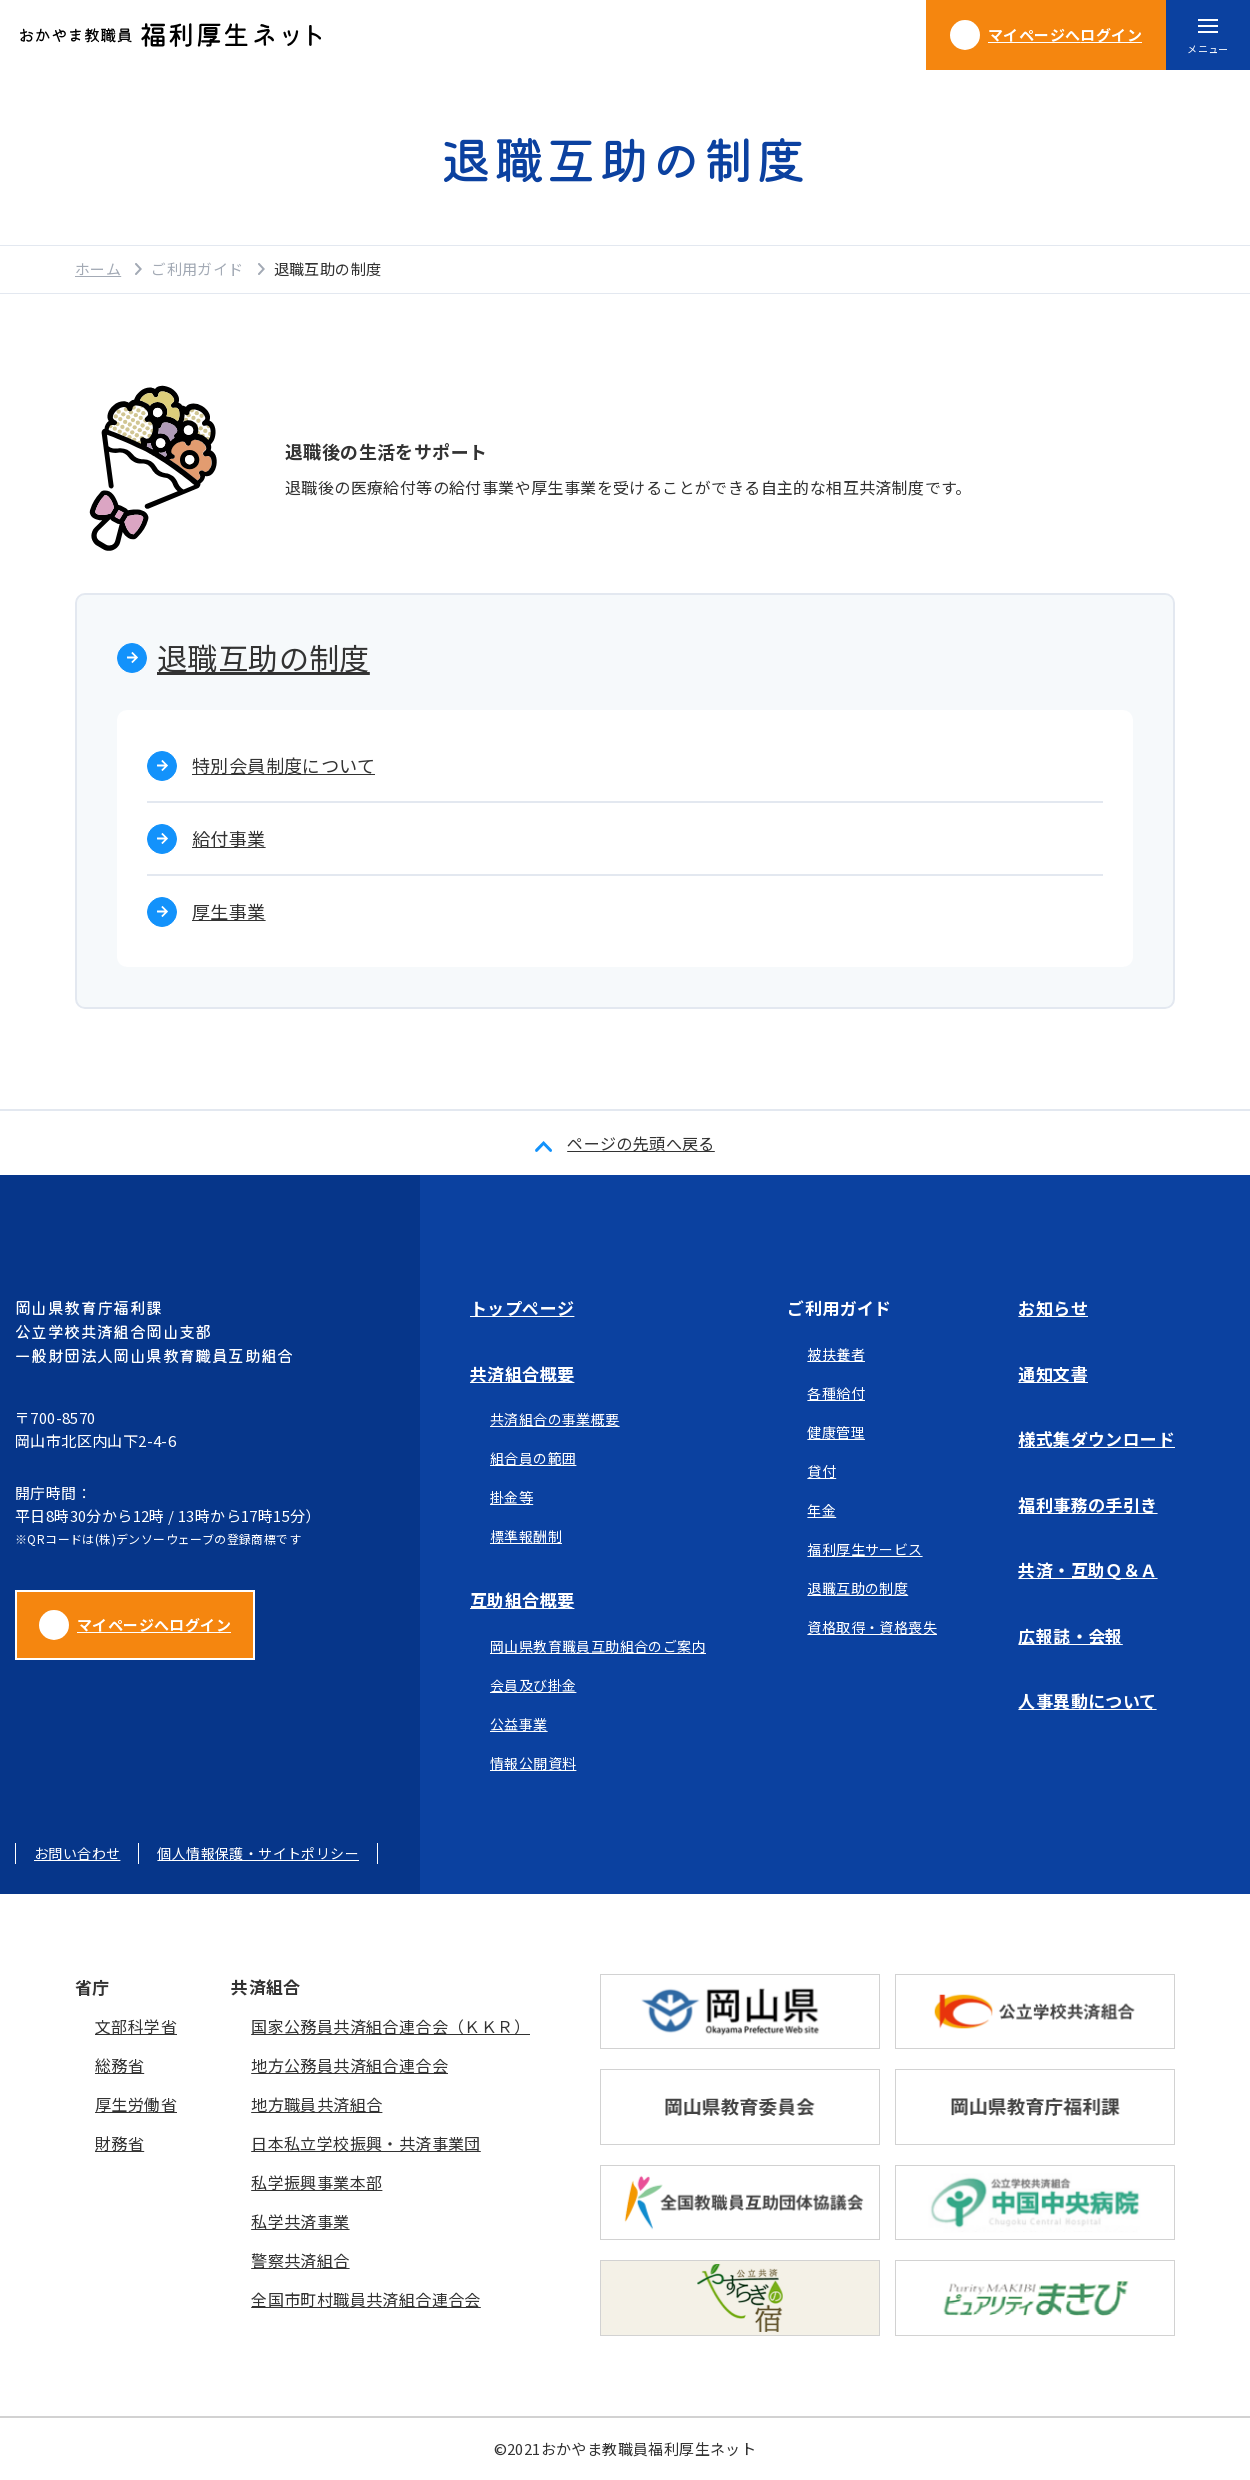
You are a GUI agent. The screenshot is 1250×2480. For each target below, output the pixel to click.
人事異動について (1087, 1700)
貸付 (821, 1471)
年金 (821, 1510)
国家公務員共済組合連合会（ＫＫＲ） (390, 2026)
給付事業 (229, 838)
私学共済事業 (300, 2221)
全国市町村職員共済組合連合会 (366, 2299)
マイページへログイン (135, 1625)
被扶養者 (836, 1354)
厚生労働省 (136, 2104)
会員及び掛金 (533, 1685)
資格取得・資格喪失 (872, 1627)
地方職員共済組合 (316, 2104)
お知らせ (1053, 1307)
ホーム (98, 268)
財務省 (119, 2143)
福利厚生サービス (864, 1549)
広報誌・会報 (1070, 1635)
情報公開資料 (533, 1763)
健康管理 (836, 1432)
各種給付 (836, 1393)
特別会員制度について (283, 765)
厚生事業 (229, 911)
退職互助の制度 (263, 657)
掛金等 (511, 1497)
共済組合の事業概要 (555, 1419)
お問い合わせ (77, 1853)
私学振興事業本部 (316, 2182)
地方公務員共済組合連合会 (349, 2065)
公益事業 (519, 1724)
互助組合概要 (522, 1599)
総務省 (119, 2065)
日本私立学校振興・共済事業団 (366, 2143)
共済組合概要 (522, 1373)
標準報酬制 (526, 1536)
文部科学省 (136, 2026)
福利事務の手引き (1087, 1504)
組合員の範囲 (533, 1458)
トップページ (522, 1307)
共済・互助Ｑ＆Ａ (1087, 1569)
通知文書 (1053, 1373)
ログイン (1046, 35)
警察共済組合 (300, 2260)
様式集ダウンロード (1096, 1438)
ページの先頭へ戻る (641, 1143)
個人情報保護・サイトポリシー (258, 1853)
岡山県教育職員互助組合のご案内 (598, 1646)
